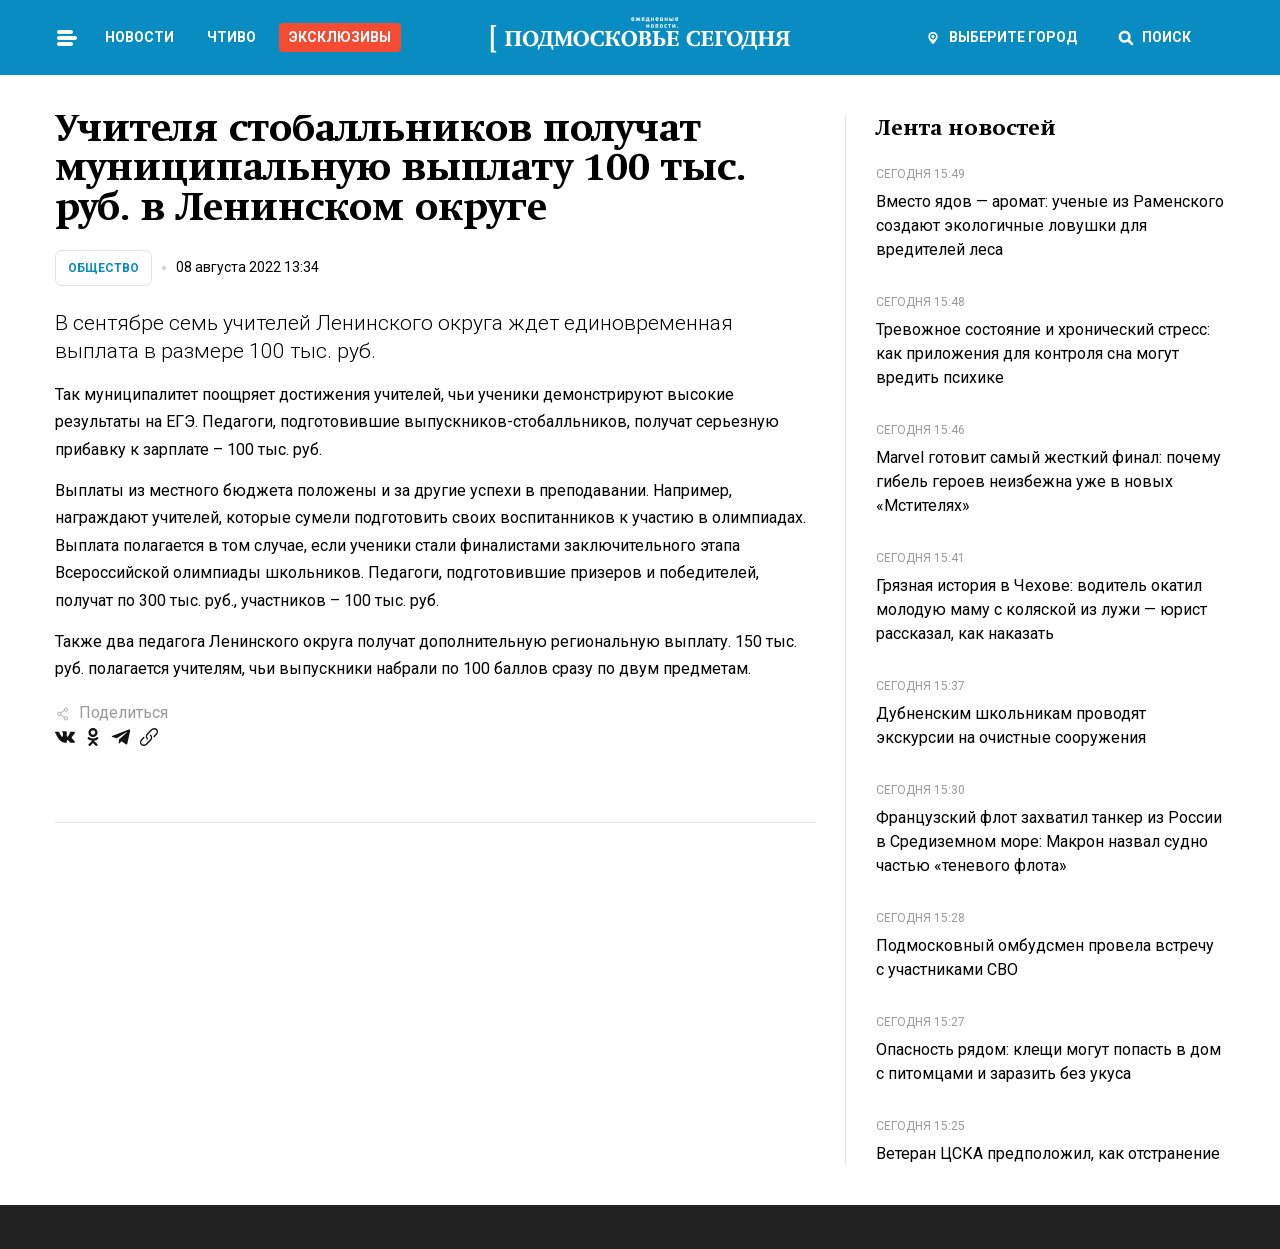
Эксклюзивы (340, 37)
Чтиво (231, 37)
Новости (139, 37)
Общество (103, 268)
